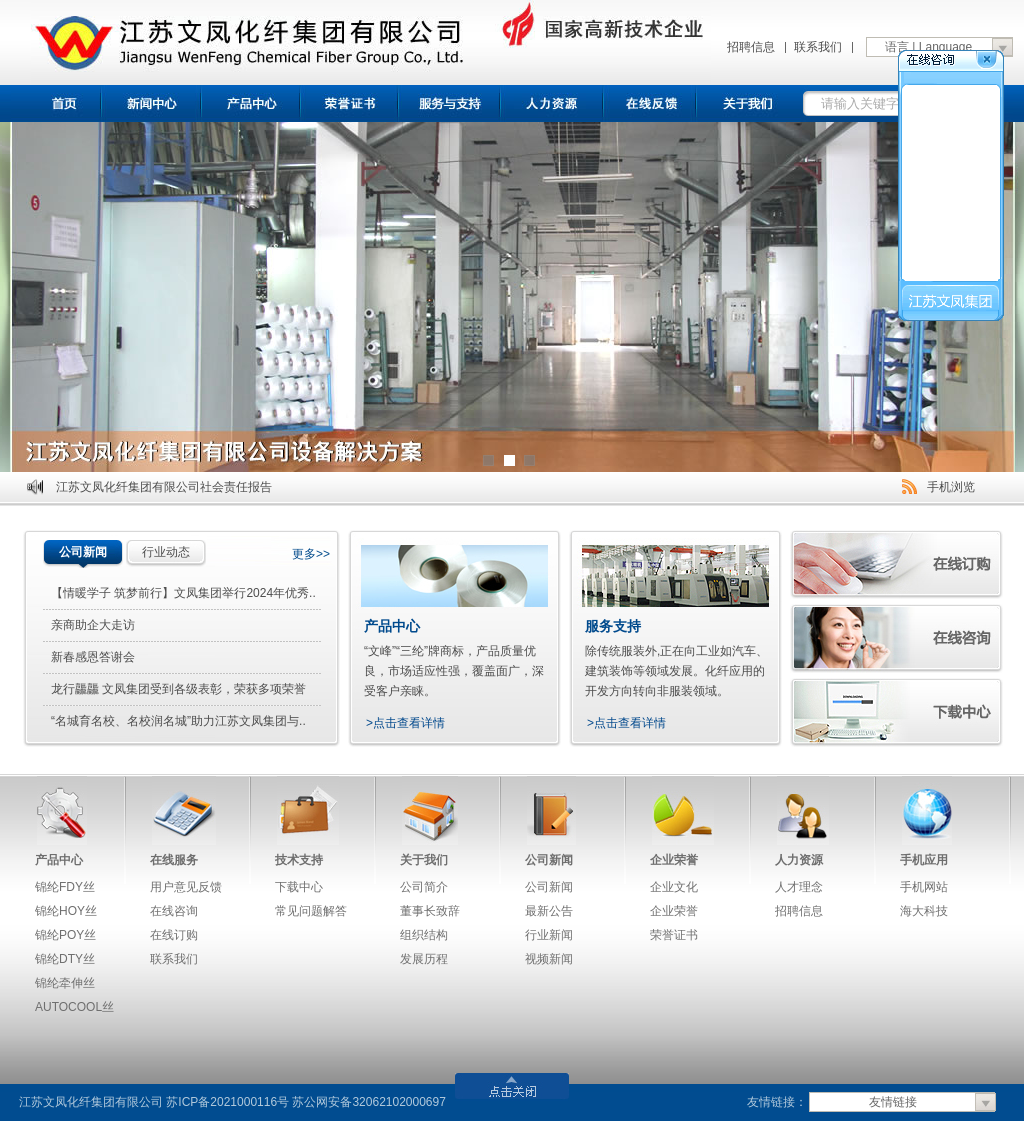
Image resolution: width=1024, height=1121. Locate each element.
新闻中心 (152, 103)
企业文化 (674, 887)
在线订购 (174, 935)
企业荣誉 (674, 860)
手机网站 (924, 887)
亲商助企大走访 (93, 625)
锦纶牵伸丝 (65, 983)
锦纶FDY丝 (65, 887)
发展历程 (424, 959)
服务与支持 (450, 103)
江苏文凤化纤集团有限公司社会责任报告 (164, 487)
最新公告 (549, 911)
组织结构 (424, 935)
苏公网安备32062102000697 (368, 1102)
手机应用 (924, 860)
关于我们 (750, 103)
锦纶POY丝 (65, 935)
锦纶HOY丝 (66, 911)
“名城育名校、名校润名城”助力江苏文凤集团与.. (178, 721)
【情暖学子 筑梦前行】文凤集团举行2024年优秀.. (183, 593)
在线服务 (174, 860)
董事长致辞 (430, 911)
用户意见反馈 (186, 887)
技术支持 (299, 860)
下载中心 (299, 887)
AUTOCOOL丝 (74, 1007)
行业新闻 (549, 935)
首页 (56, 103)
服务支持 (613, 626)
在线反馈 (652, 103)
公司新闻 (83, 552)
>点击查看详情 (405, 723)
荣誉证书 (350, 103)
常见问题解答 (311, 911)
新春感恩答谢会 (93, 657)
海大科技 (924, 911)
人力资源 (799, 860)
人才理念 (799, 887)
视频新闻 (549, 959)
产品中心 (252, 103)
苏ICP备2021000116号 (227, 1102)
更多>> (311, 554)
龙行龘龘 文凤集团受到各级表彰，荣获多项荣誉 (178, 689)
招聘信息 (751, 47)
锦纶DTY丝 (65, 959)
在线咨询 (174, 911)
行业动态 (166, 552)
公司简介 (424, 887)
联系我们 (818, 47)
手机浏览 (951, 487)
